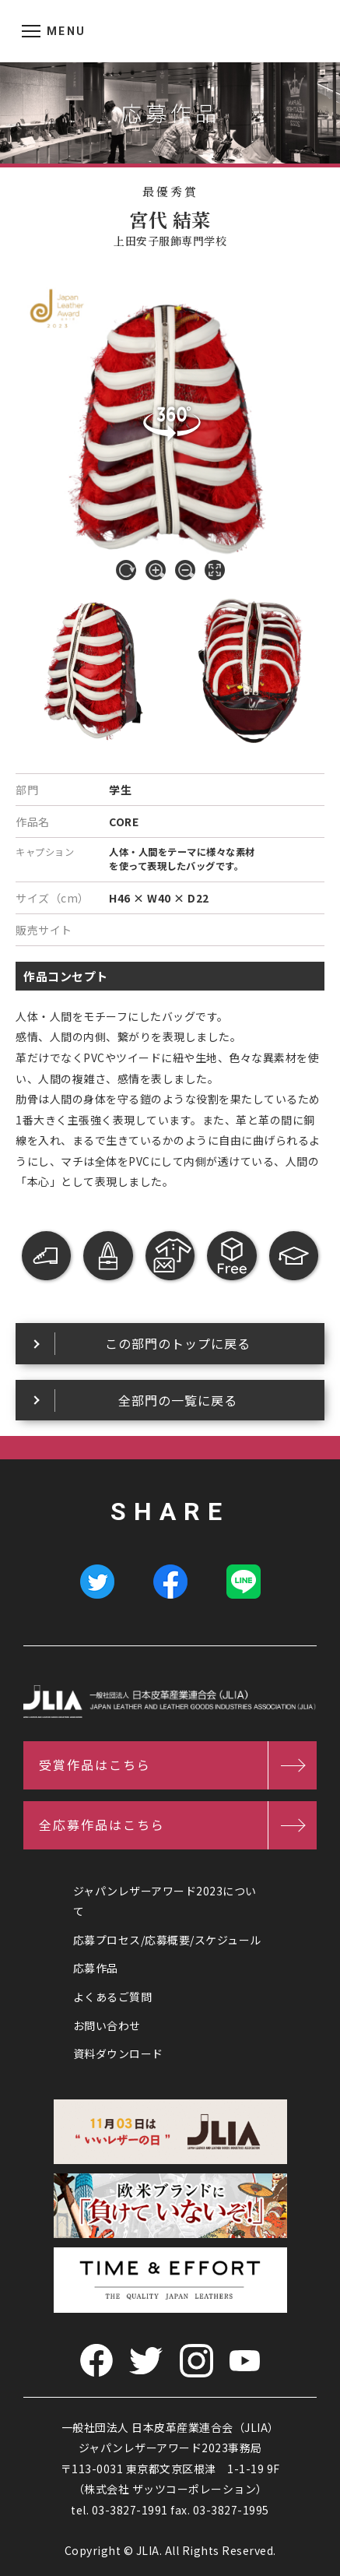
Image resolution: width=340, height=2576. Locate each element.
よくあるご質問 (112, 1996)
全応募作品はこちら (102, 1824)
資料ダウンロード (118, 2053)
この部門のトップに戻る (178, 1343)
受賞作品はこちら (95, 1764)
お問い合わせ (107, 2025)
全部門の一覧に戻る (177, 1400)
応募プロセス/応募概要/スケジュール (167, 1940)
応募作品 (95, 1968)
